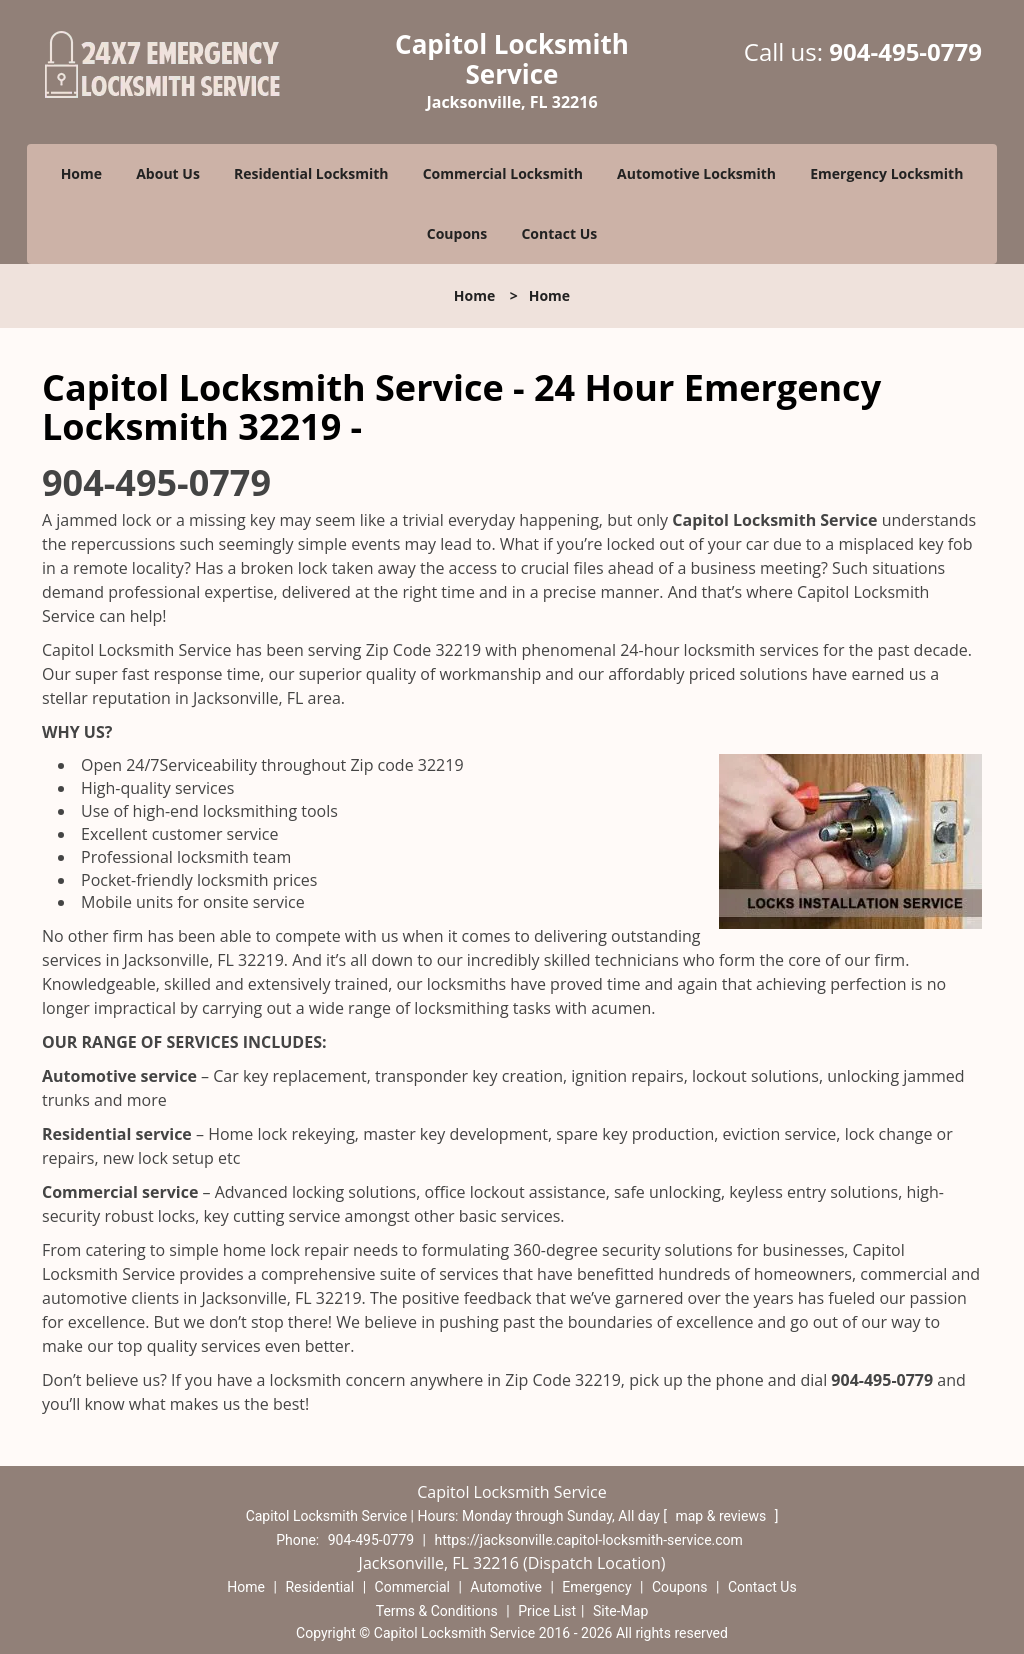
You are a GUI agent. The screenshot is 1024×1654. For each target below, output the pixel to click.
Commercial (412, 1587)
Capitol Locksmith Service (774, 520)
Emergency (596, 1587)
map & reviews (722, 1516)
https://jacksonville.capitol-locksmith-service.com (589, 1540)
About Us (168, 173)
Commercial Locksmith (503, 173)
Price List (547, 1611)
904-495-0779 (905, 51)
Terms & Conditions (437, 1611)
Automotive (506, 1587)
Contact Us (559, 233)
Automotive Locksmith (696, 173)
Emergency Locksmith (886, 173)
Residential (319, 1587)
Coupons (457, 233)
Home (81, 173)
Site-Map (620, 1611)
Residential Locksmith (311, 173)
